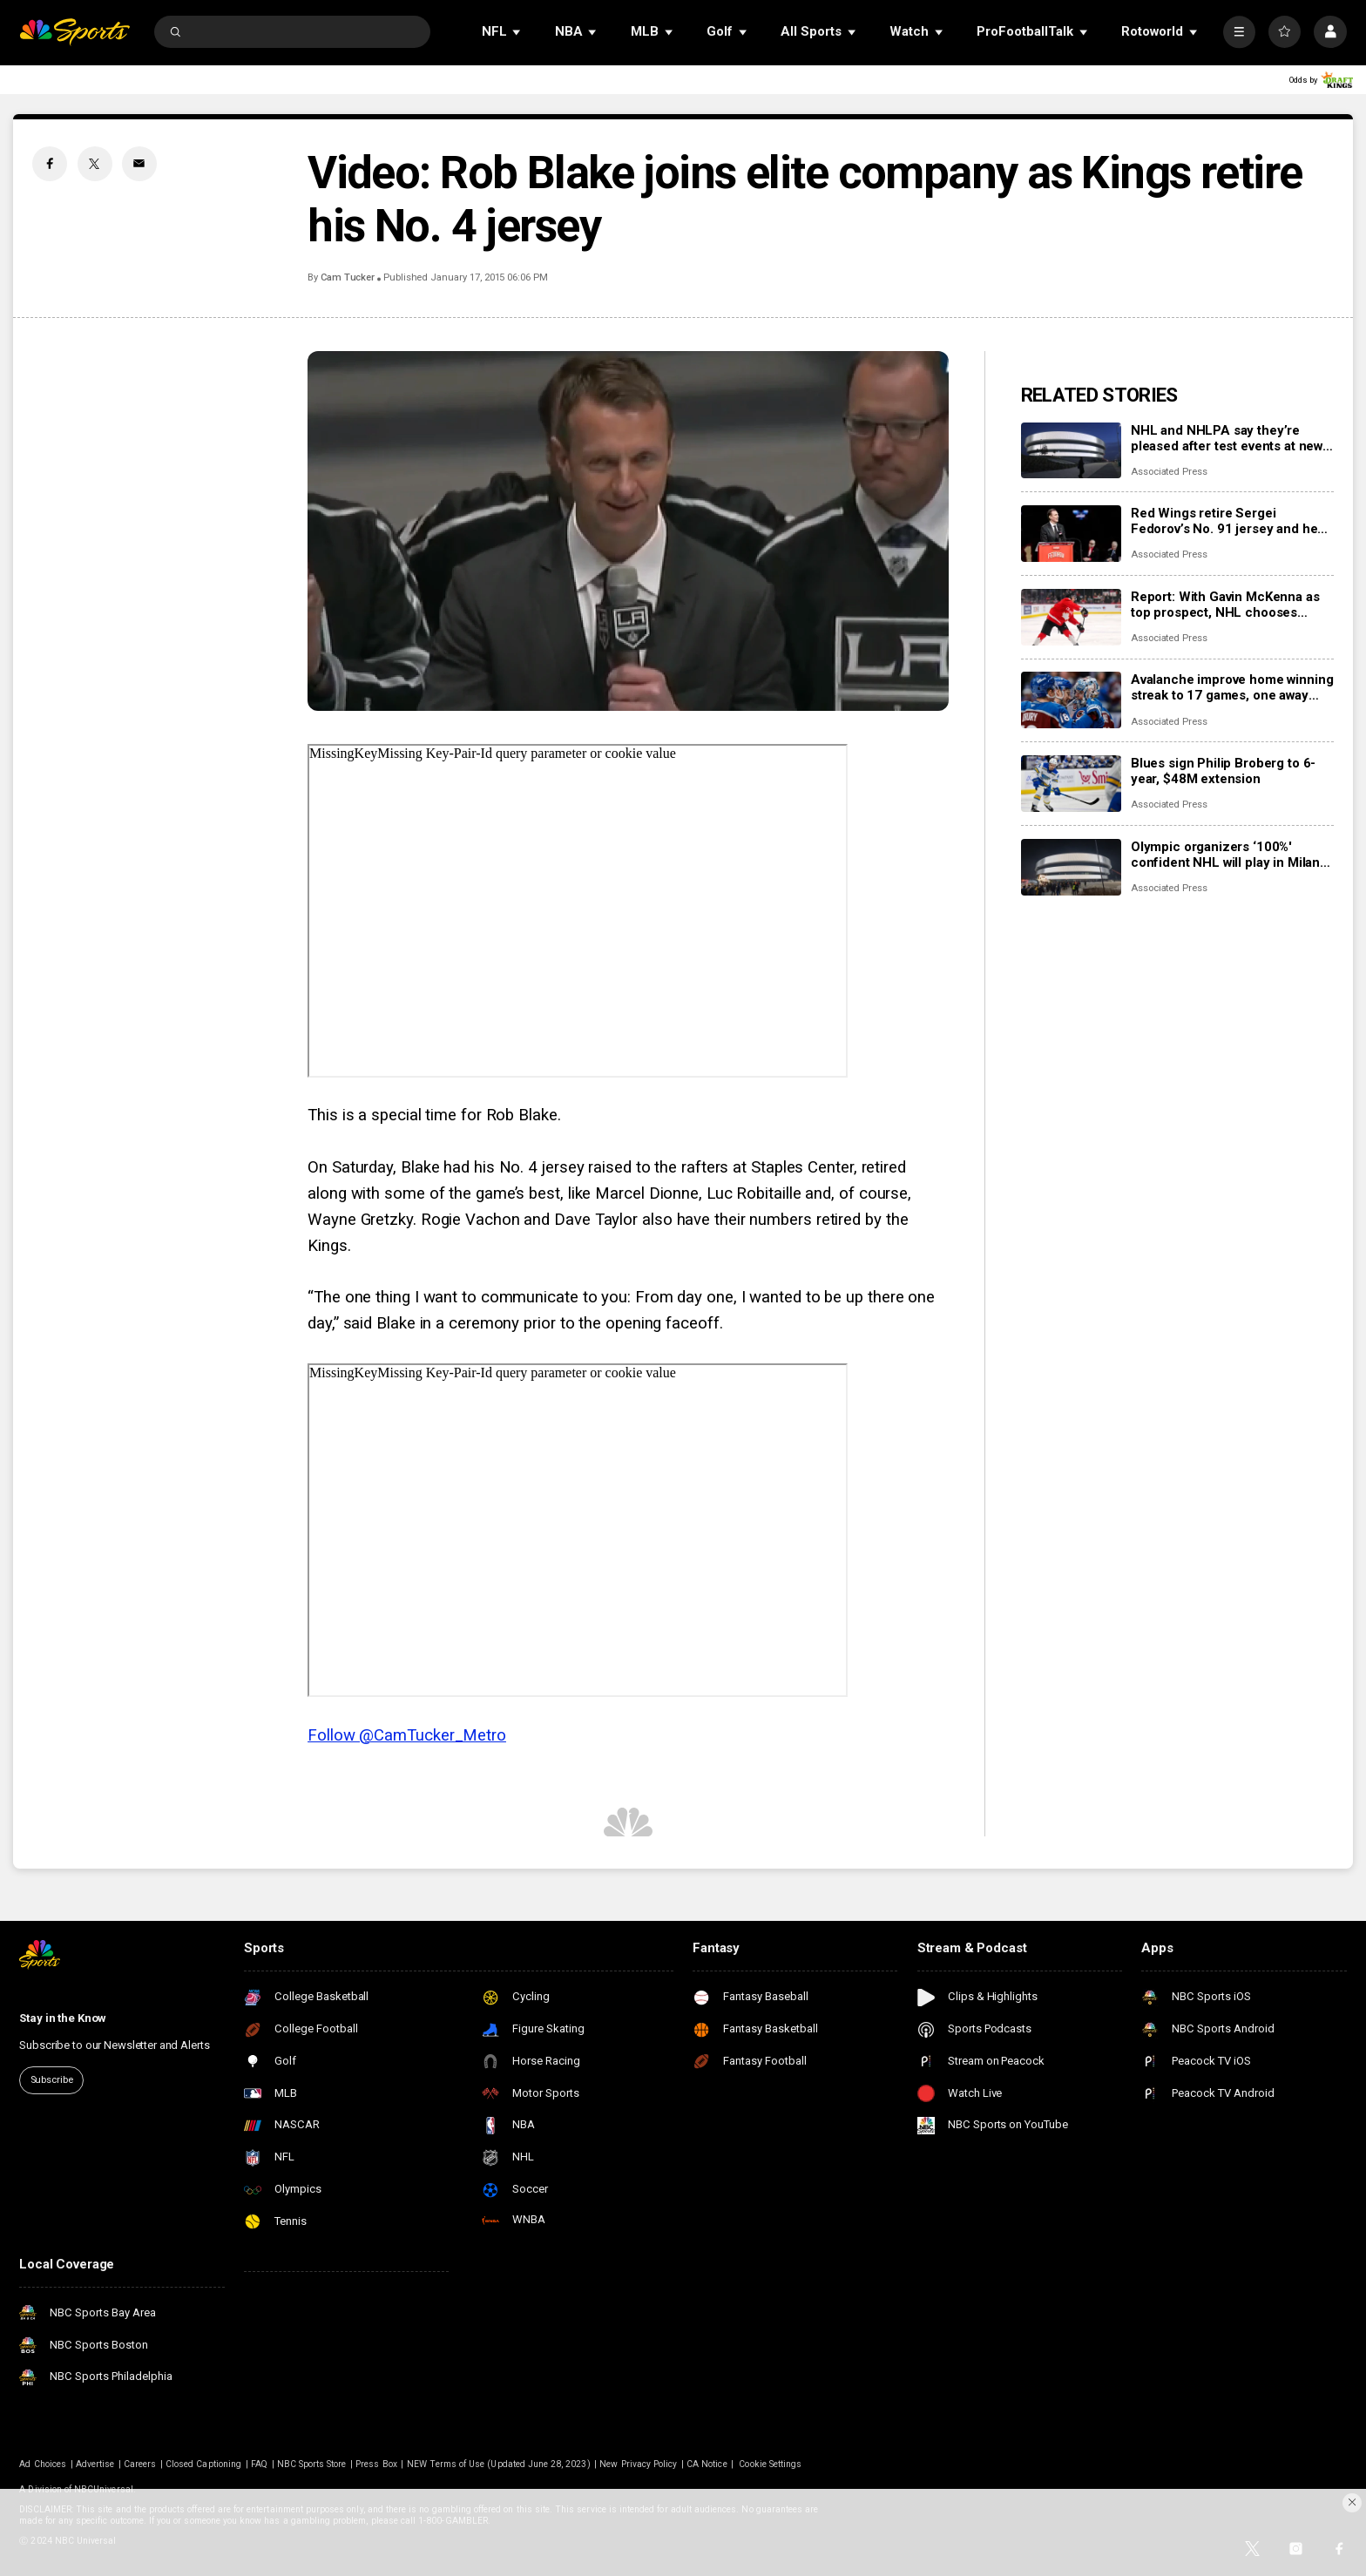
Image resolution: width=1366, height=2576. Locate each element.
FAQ (259, 2464)
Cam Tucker (348, 277)
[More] (1239, 32)
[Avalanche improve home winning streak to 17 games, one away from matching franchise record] (1071, 700)
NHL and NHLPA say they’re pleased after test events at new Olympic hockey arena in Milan (1226, 438)
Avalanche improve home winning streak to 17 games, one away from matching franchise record (1232, 687)
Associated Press (1169, 471)
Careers (140, 2464)
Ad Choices (42, 2464)
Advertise (95, 2464)
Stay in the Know (62, 2018)
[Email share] (139, 163)
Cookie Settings (770, 2464)
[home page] (74, 32)
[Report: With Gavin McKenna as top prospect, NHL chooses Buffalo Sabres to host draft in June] (1071, 617)
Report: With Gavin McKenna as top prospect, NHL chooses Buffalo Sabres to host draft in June (1225, 604)
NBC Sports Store (312, 2464)
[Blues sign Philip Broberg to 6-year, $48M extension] (1071, 783)
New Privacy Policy (638, 2464)
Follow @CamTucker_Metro (407, 1735)
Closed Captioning (203, 2464)
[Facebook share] (49, 163)
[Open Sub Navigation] (517, 32)
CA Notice (706, 2464)
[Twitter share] (95, 163)
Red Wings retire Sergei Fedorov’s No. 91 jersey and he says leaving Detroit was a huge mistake (1224, 521)
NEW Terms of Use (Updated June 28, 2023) (499, 2464)
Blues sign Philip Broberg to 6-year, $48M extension (1223, 771)
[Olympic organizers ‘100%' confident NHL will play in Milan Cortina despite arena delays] (1071, 867)
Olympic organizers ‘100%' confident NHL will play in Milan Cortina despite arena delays (1225, 854)
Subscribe (51, 2080)
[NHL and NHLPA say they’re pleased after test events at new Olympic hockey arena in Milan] (1071, 451)
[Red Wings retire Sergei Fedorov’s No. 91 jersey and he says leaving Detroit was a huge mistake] (1071, 533)
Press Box (375, 2464)
